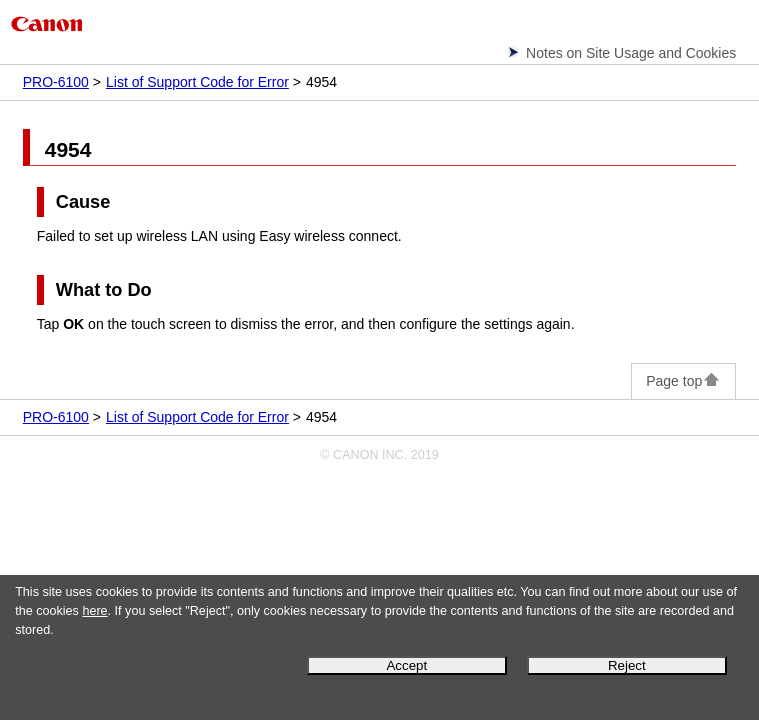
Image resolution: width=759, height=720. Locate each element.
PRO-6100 (56, 82)
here (94, 611)
